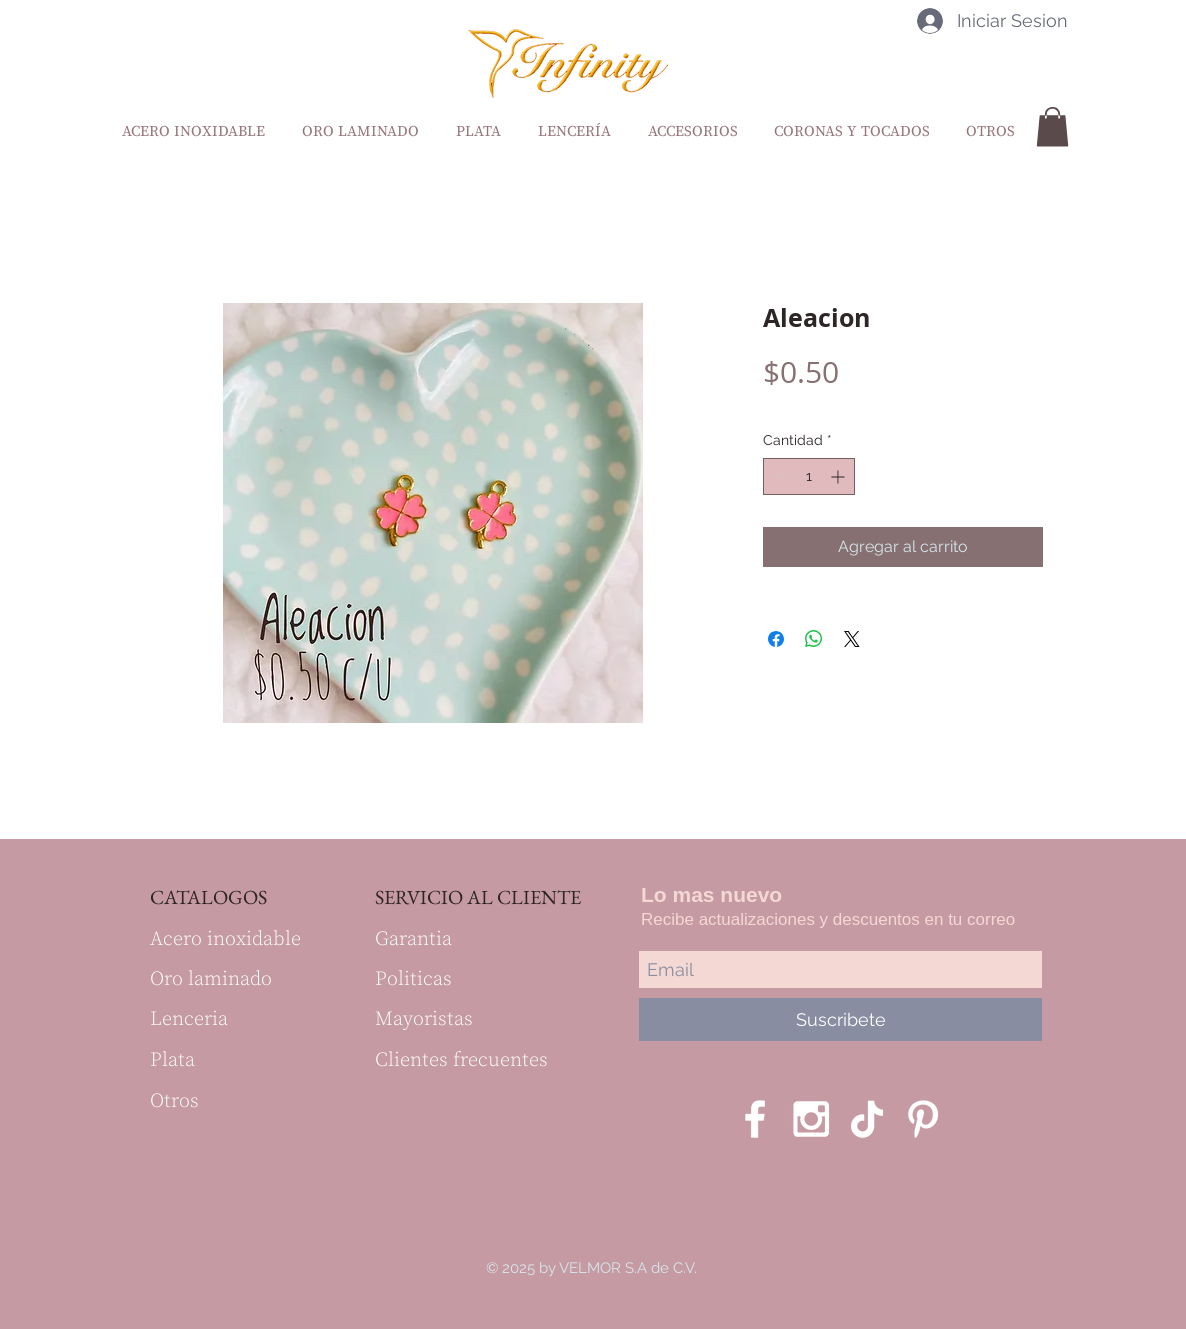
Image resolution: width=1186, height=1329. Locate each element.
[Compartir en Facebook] (776, 639)
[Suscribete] (840, 1019)
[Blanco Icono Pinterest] (923, 1119)
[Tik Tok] (867, 1119)
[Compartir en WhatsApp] (814, 639)
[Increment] (839, 476)
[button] (1052, 126)
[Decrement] (778, 476)
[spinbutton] (809, 476)
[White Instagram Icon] (811, 1119)
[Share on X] (852, 639)
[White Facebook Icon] (755, 1119)
